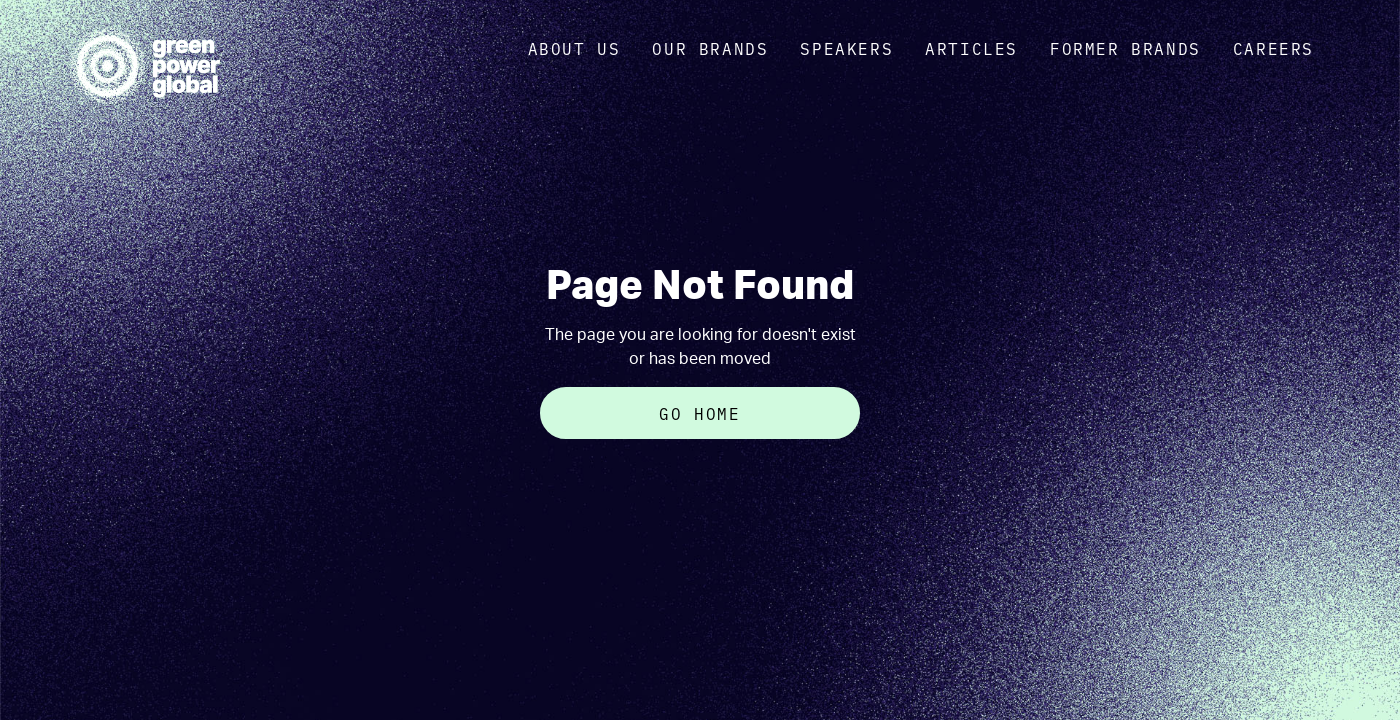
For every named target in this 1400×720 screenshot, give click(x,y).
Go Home (699, 413)
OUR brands (710, 48)
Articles (971, 48)
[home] (145, 66)
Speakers (846, 48)
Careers (1273, 48)
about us (574, 48)
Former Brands (1125, 48)
